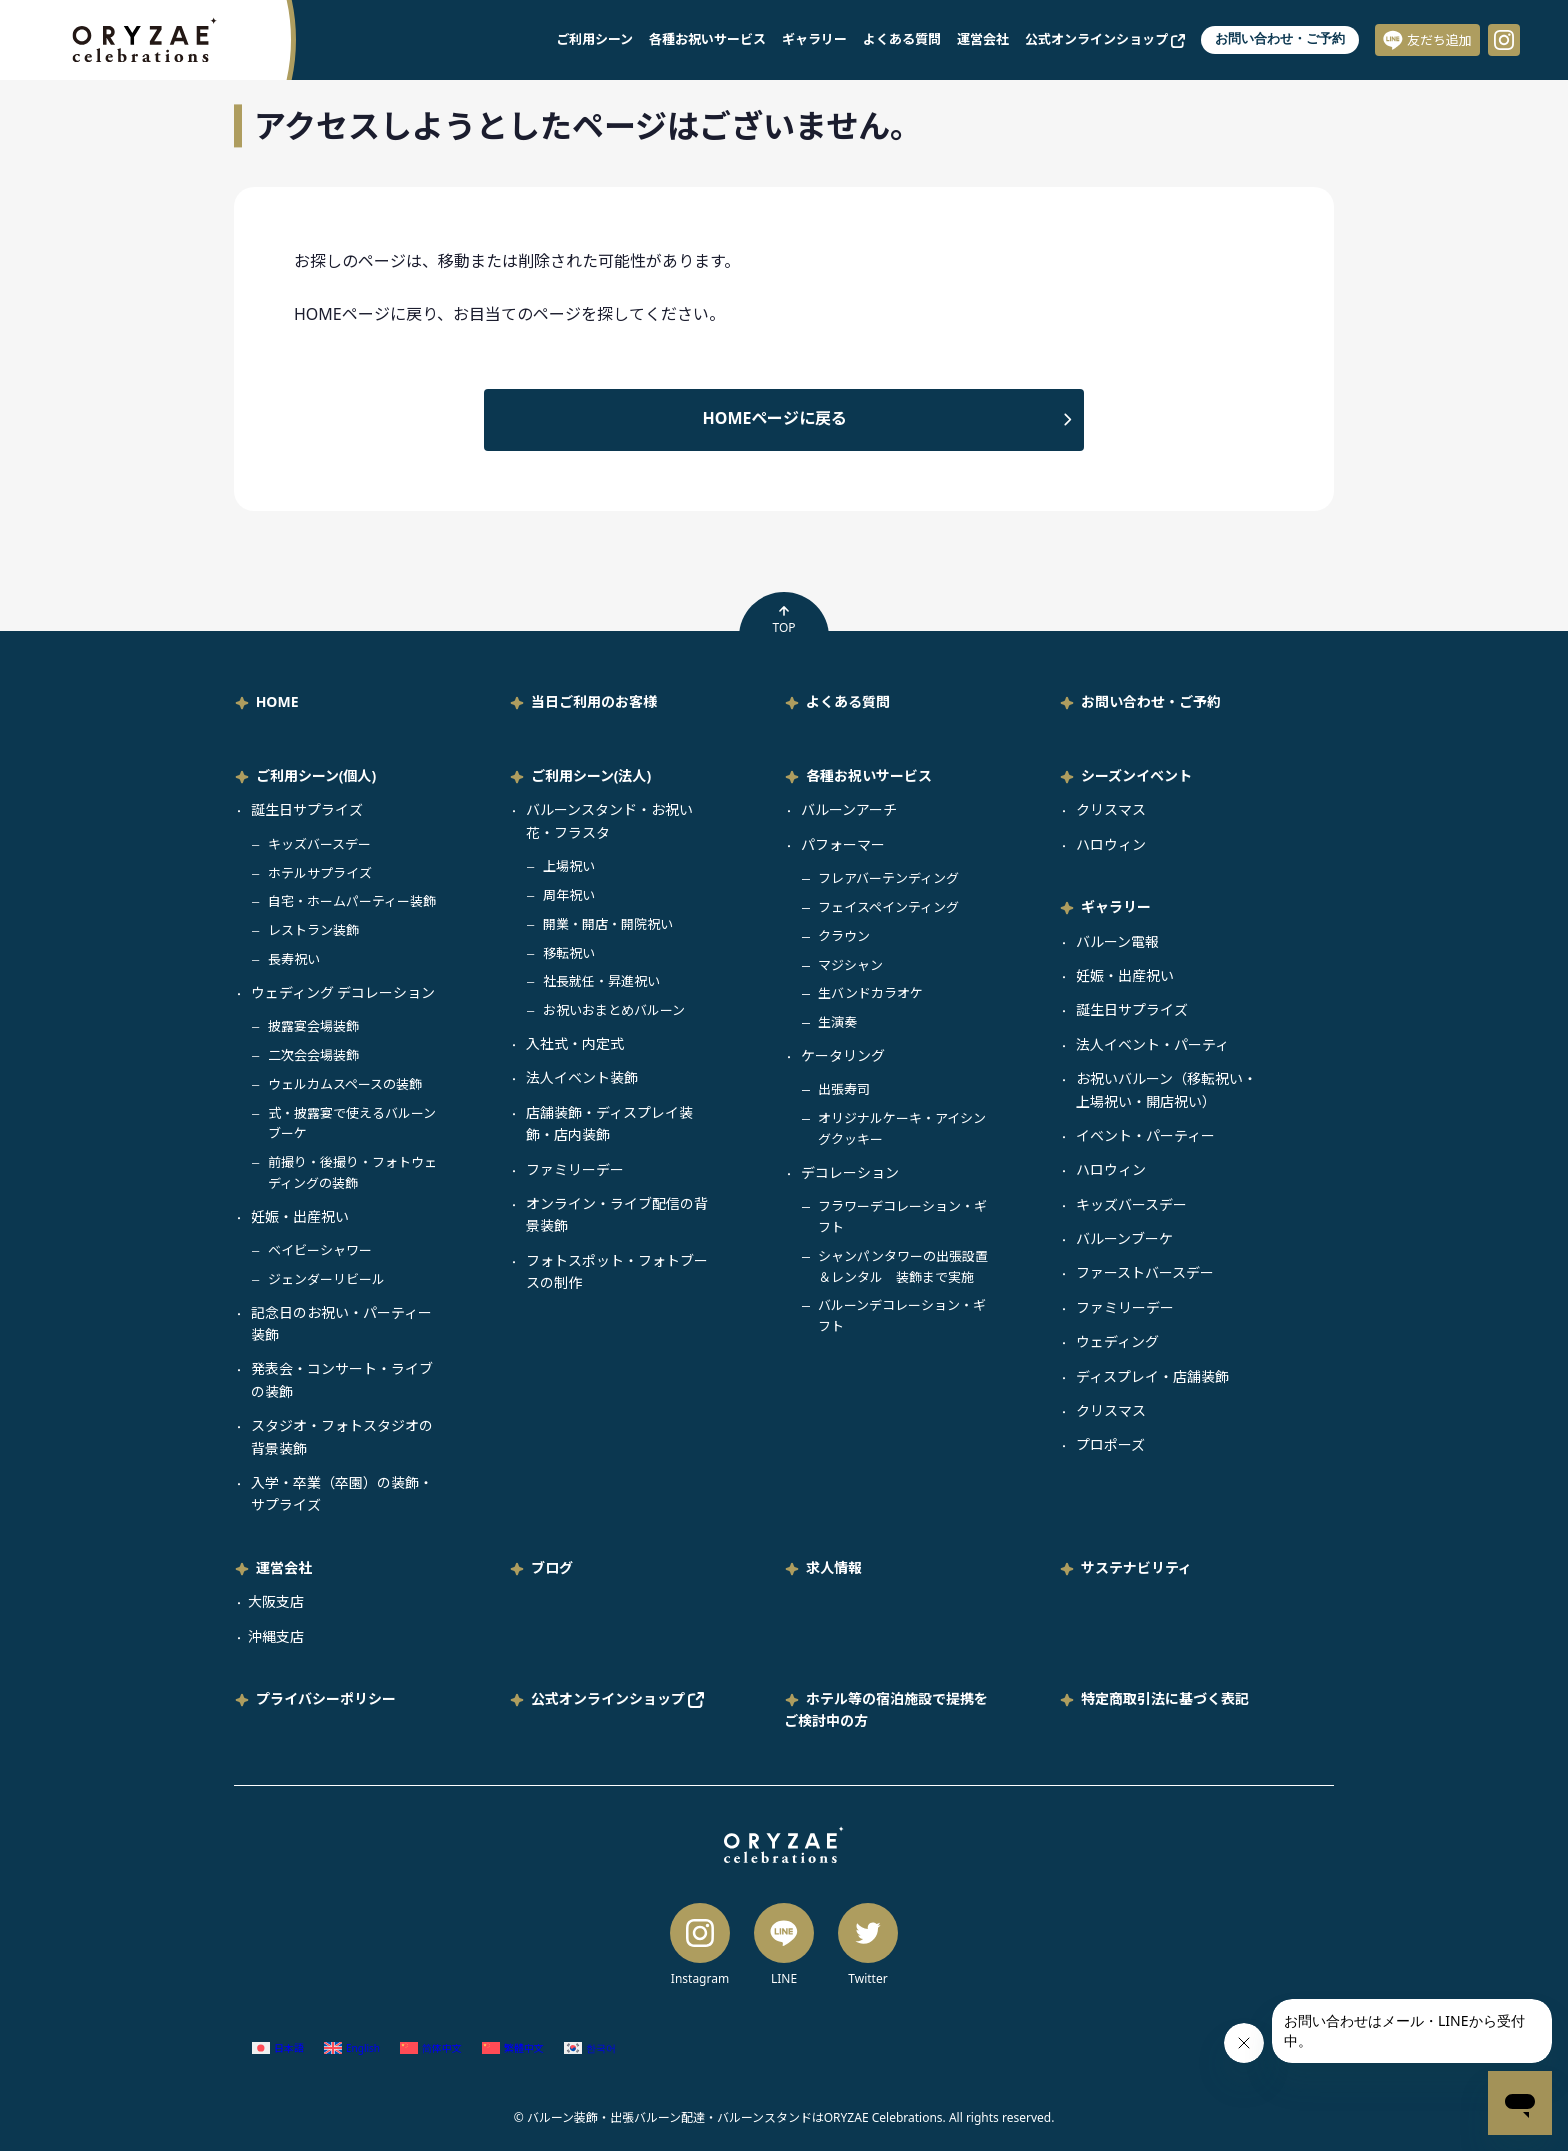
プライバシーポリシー (326, 1698)
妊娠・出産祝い (300, 1216)
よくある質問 (902, 39)
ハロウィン (1111, 844)
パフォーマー (843, 844)
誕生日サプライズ (307, 809)
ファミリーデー (575, 1169)
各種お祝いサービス (707, 39)
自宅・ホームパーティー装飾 (352, 901)
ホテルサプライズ (320, 873)
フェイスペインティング (888, 907)
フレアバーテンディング (888, 878)
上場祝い (569, 866)
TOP (783, 620)
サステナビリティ (1136, 1567)
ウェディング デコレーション (343, 992)
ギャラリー (814, 39)
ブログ (552, 1567)
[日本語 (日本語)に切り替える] (278, 2047)
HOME (277, 701)
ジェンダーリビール (326, 1279)
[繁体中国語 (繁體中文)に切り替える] (513, 2047)
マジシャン (850, 965)
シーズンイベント (1136, 775)
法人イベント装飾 (582, 1077)
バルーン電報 (1117, 941)
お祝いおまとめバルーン (614, 1010)
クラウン (844, 936)
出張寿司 (844, 1089)
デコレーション (850, 1172)
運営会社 (983, 39)
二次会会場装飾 (313, 1055)
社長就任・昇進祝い (601, 981)
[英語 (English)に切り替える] (352, 2047)
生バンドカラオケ (870, 993)
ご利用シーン (594, 39)
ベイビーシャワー (320, 1250)
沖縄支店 (276, 1636)
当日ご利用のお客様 (594, 701)
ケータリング (843, 1055)
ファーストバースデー (1145, 1272)
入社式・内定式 (575, 1043)
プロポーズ (1110, 1444)
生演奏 (837, 1022)
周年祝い (569, 895)
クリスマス (1111, 809)
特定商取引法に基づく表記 (1165, 1698)
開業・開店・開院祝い (608, 924)
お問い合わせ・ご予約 (1280, 38)
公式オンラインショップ (1105, 39)
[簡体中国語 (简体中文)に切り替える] (431, 2047)
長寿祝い (294, 959)
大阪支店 (276, 1601)
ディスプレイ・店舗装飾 (1152, 1376)
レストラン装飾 (313, 930)
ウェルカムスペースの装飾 (345, 1084)
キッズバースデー (319, 844)
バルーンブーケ (1124, 1238)
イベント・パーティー (1145, 1135)
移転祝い (569, 953)
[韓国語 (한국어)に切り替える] (590, 2047)
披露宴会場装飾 (313, 1026)
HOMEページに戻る (775, 418)
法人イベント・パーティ (1152, 1044)
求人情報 (834, 1567)
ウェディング (1117, 1341)
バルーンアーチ (849, 809)
